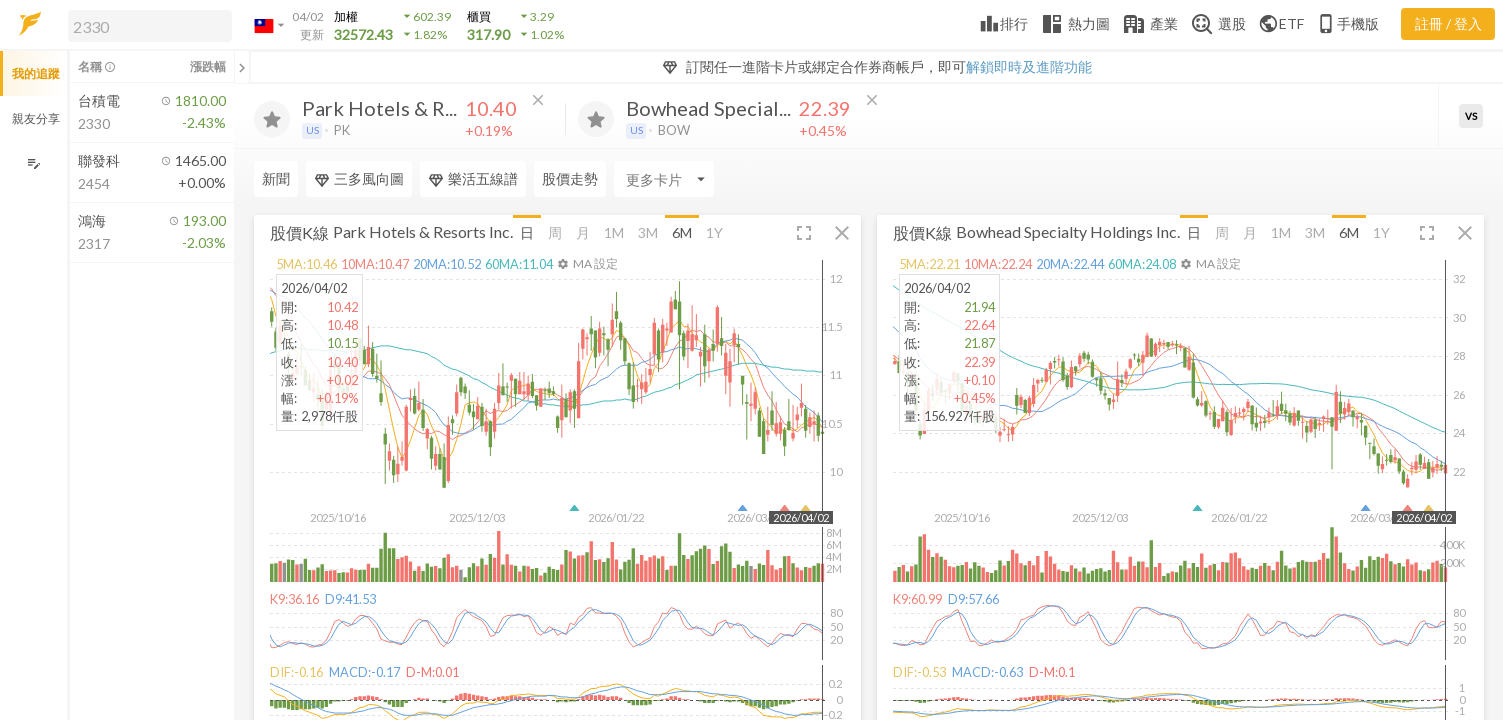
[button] (146, 25)
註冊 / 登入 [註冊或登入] (1448, 23)
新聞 (276, 178)
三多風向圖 (359, 179)
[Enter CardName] (664, 179)
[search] (150, 26)
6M (682, 232)
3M (648, 232)
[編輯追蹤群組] (33, 163)
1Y (714, 232)
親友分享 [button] (36, 118)
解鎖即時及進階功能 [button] (1029, 66)
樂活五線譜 (473, 179)
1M (614, 232)
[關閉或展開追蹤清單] (242, 67)
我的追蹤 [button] (36, 73)
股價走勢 (570, 178)
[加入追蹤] (272, 119)
